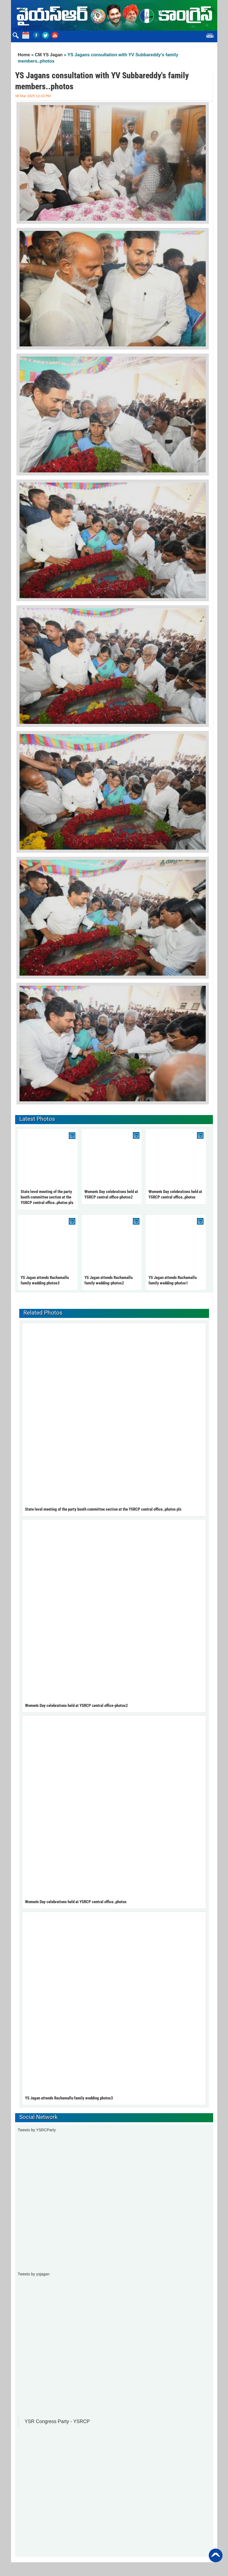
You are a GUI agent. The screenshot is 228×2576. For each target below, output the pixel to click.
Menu (210, 36)
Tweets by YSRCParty (37, 2130)
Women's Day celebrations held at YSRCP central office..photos (76, 1901)
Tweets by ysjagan (34, 2274)
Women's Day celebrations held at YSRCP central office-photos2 (76, 1705)
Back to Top (215, 2555)
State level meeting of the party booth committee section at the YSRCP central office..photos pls (47, 1197)
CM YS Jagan (49, 54)
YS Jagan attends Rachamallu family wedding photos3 (69, 2098)
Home (24, 54)
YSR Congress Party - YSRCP (57, 2421)
